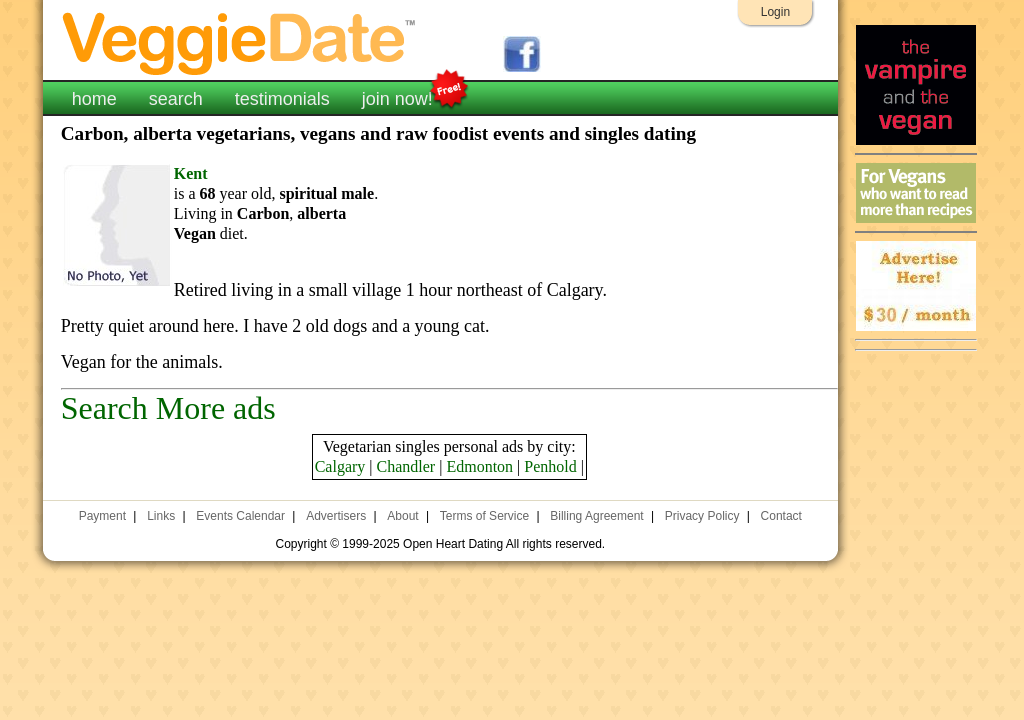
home (94, 99)
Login (775, 12)
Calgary (340, 466)
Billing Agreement (596, 516)
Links (161, 516)
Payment (102, 516)
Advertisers (336, 516)
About (402, 516)
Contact (781, 516)
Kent (191, 173)
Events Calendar (240, 516)
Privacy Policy (702, 516)
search (176, 99)
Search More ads (168, 408)
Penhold (550, 466)
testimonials (282, 99)
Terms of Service (484, 516)
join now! (397, 97)
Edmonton (479, 466)
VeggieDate (240, 42)
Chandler (406, 466)
